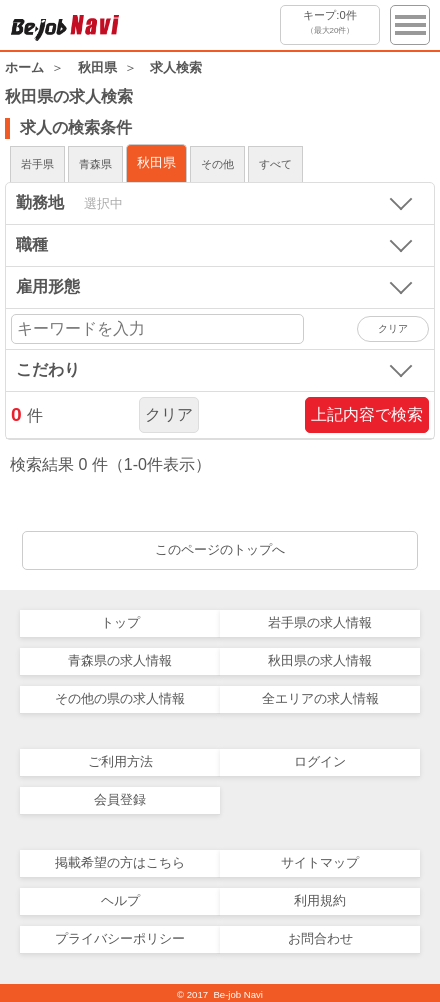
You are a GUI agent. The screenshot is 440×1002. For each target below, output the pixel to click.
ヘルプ (120, 900)
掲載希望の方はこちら (120, 862)
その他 (217, 164)
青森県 (95, 164)
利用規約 (320, 900)
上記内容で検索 (367, 414)
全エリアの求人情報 (320, 698)
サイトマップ (320, 862)
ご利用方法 (120, 761)
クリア (169, 414)
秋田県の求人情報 (320, 660)
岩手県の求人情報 (320, 622)
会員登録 (120, 799)
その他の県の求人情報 (120, 698)
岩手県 (37, 164)
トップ (120, 622)
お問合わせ (320, 938)
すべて (275, 164)
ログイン (320, 761)
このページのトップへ (220, 549)
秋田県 (156, 162)
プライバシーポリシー (120, 938)
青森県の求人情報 (120, 660)
